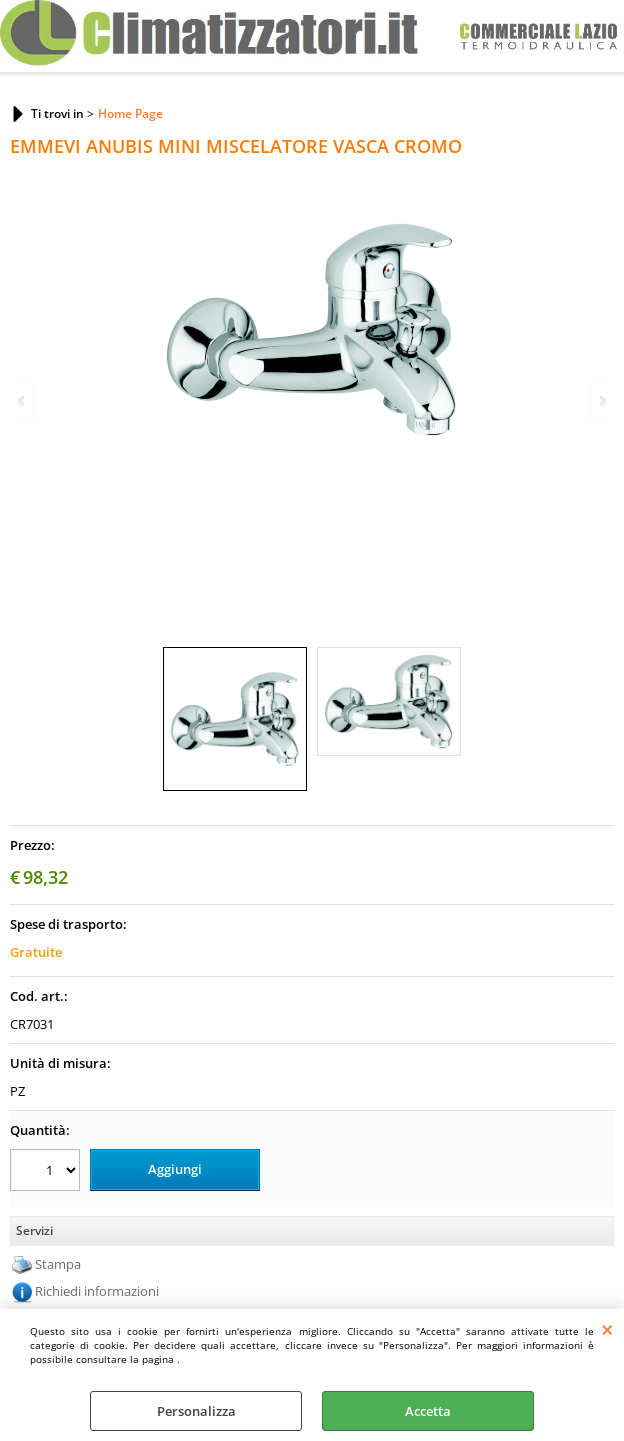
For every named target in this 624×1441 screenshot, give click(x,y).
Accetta (428, 1411)
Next (601, 400)
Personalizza (196, 1411)
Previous (23, 400)
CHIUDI (607, 1329)
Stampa (58, 1264)
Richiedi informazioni (97, 1291)
